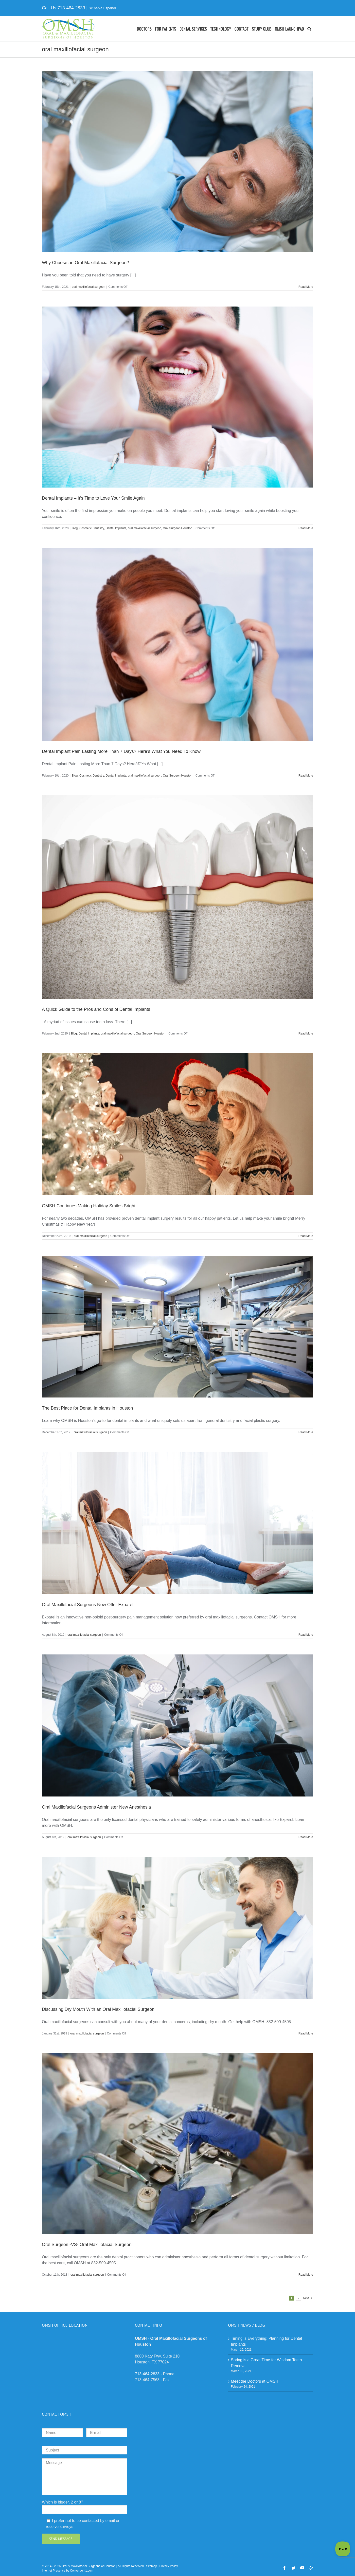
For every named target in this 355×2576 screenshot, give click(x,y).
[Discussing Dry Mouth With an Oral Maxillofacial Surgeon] (177, 1928)
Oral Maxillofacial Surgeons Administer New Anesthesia (96, 1807)
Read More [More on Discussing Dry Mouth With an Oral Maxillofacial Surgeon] (306, 2033)
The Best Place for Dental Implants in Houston (87, 1408)
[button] (309, 28)
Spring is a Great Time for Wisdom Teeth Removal (266, 2363)
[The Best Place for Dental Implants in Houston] (177, 1327)
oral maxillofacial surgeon (88, 287)
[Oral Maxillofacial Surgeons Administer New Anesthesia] (177, 1725)
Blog (75, 528)
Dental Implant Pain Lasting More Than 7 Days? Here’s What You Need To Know (121, 751)
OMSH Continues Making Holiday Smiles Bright (88, 1205)
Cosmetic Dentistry (91, 528)
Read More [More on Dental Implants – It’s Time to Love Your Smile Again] (306, 528)
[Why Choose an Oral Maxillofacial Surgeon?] (177, 161)
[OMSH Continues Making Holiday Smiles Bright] (177, 1124)
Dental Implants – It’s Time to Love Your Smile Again (93, 498)
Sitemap (151, 2566)
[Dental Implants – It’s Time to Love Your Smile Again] (177, 397)
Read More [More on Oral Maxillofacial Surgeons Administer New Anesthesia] (306, 1837)
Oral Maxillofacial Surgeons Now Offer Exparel (87, 1604)
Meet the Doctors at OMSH (254, 2381)
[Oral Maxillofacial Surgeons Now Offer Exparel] (177, 1523)
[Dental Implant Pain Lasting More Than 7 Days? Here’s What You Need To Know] (177, 644)
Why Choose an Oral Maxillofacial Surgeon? (85, 262)
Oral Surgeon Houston (177, 528)
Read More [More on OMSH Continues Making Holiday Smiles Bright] (306, 1236)
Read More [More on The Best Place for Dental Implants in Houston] (306, 1432)
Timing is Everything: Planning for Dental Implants (266, 2341)
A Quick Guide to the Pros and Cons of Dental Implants (96, 1009)
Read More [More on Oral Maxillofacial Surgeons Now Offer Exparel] (306, 1634)
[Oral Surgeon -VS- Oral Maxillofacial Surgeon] (177, 2143)
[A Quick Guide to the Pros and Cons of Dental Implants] (177, 897)
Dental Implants (116, 528)
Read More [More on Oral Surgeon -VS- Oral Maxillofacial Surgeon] (306, 2274)
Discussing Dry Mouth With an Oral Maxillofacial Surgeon (98, 2009)
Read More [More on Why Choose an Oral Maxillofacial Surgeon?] (306, 287)
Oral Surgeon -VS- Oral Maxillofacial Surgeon (86, 2244)
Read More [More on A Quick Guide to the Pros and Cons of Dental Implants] (306, 1033)
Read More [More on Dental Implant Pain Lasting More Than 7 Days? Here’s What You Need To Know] (306, 775)
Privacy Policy (168, 2566)
